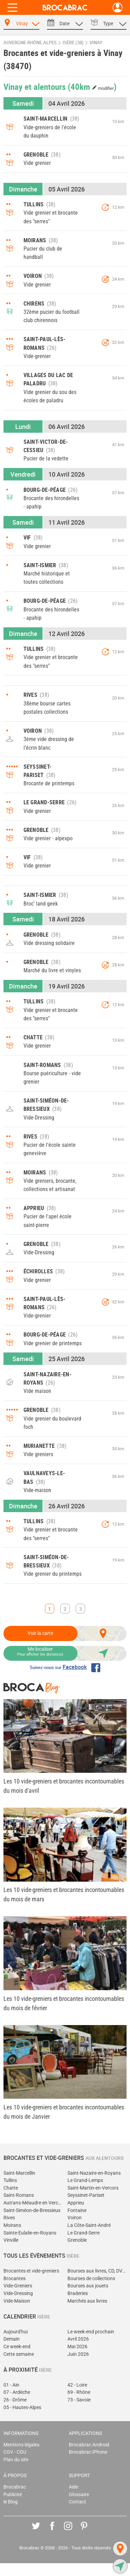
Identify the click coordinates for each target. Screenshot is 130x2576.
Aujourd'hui (15, 2332)
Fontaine (76, 2210)
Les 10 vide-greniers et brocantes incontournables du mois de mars (63, 1894)
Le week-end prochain (90, 2332)
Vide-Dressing (18, 2293)
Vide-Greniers (17, 2286)
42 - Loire (77, 2385)
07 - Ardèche (16, 2392)
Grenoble (77, 2240)
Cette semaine (18, 2354)
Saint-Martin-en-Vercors (93, 2188)
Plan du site (15, 2460)
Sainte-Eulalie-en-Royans (29, 2233)
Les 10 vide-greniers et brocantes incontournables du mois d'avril (63, 1786)
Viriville (10, 2240)
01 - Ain (11, 2385)
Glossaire (79, 2495)
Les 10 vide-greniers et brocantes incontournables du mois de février (63, 2003)
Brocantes (14, 2279)
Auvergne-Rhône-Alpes (30, 43)
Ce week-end (16, 2347)
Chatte (10, 2188)
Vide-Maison (16, 2301)
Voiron (74, 2218)
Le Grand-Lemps (85, 2180)
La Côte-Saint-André (89, 2225)
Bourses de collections (91, 2279)
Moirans (12, 2225)
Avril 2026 (78, 2339)
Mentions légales (21, 2445)
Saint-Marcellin (19, 2173)
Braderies (77, 2293)
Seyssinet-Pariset (85, 2195)
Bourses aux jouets (87, 2286)
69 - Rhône (78, 2392)
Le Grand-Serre (83, 2233)
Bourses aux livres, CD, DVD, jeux (97, 2271)
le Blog (10, 2502)
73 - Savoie (79, 2400)
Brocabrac (14, 2487)
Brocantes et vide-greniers (31, 2271)
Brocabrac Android (89, 2445)
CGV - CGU (14, 2452)
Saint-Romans (18, 2195)
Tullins (10, 2180)
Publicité (12, 2495)
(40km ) (92, 86)
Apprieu (75, 2203)
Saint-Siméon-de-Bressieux (32, 2210)
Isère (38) (73, 43)
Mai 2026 (77, 2347)
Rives (9, 2218)
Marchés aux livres (87, 2301)
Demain (11, 2339)
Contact (77, 2502)
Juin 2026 (78, 2354)
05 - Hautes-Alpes (22, 2407)
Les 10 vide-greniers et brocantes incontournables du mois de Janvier (63, 2112)
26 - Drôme (15, 2400)
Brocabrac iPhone (88, 2452)
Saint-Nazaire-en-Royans (94, 2173)
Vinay (96, 43)
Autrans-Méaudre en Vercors (33, 2203)
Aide (73, 2487)
